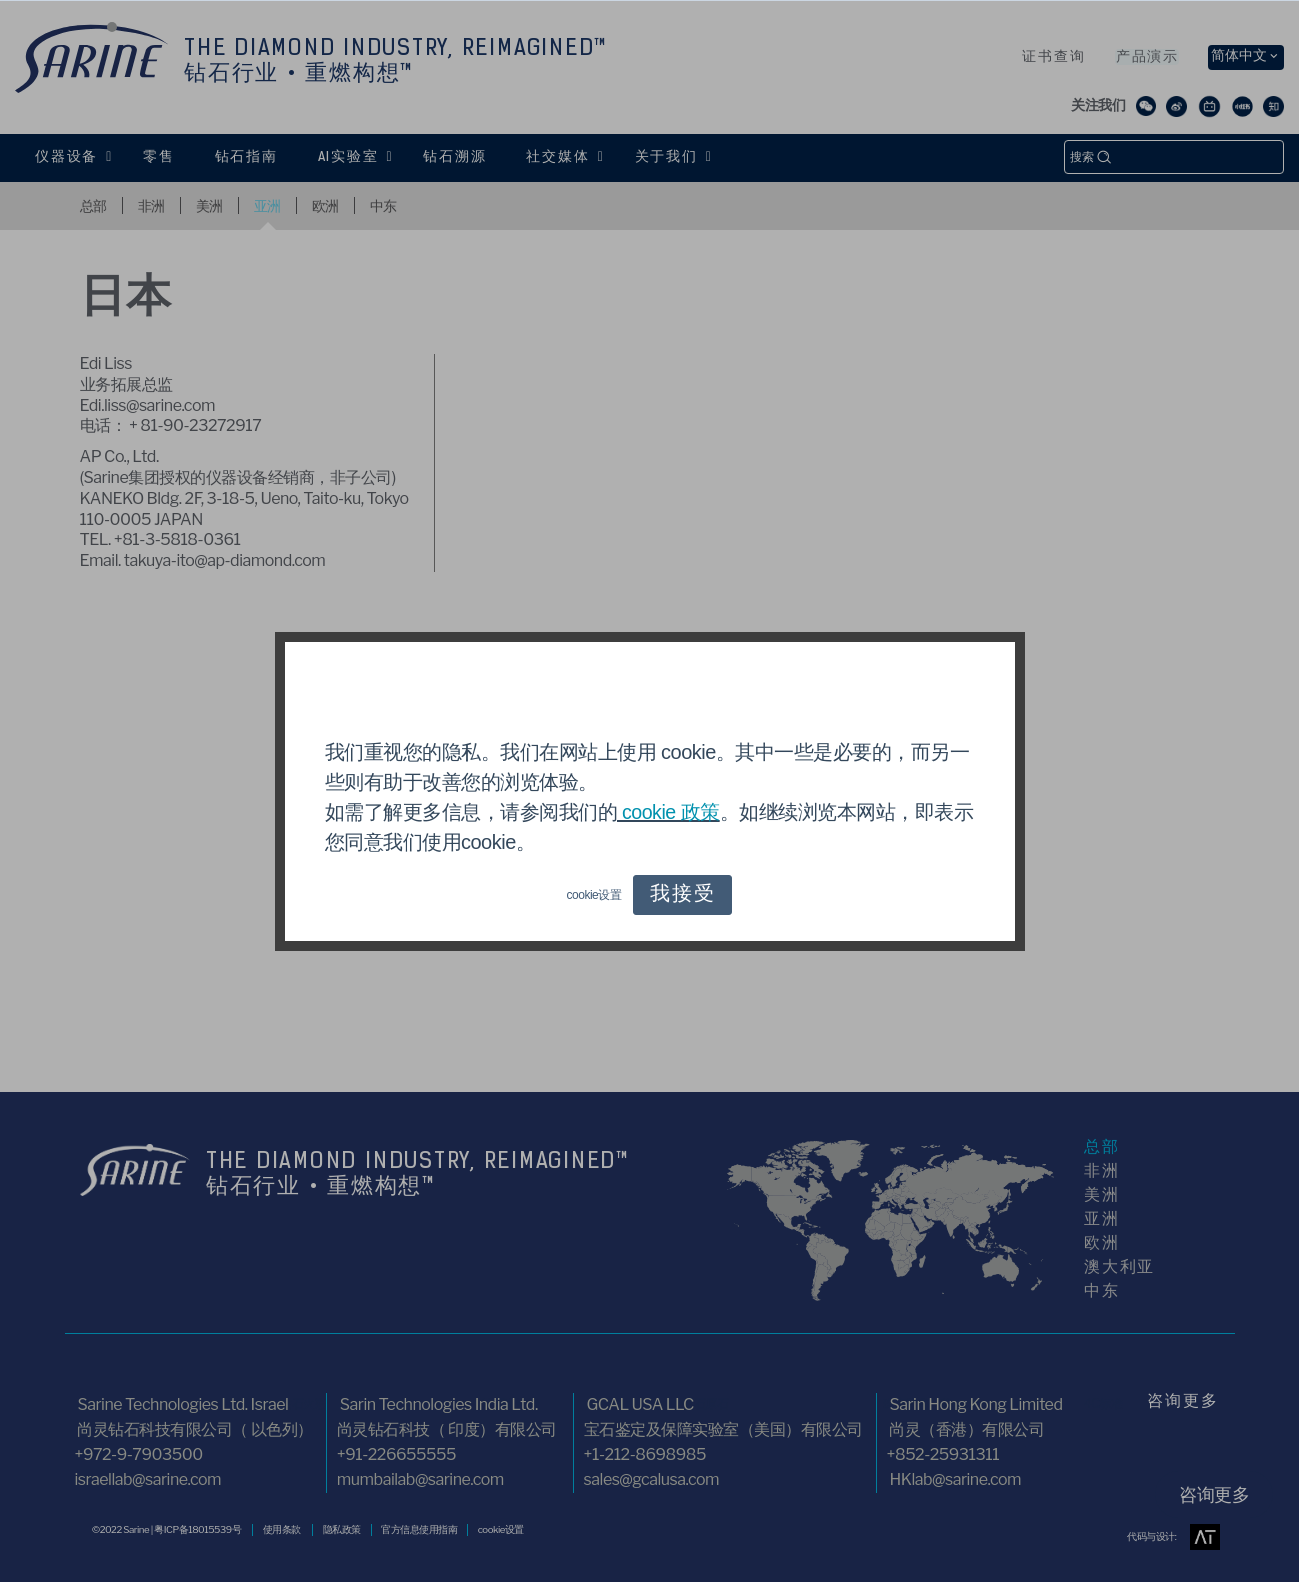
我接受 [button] (682, 895)
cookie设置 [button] (594, 895)
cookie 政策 (669, 812)
